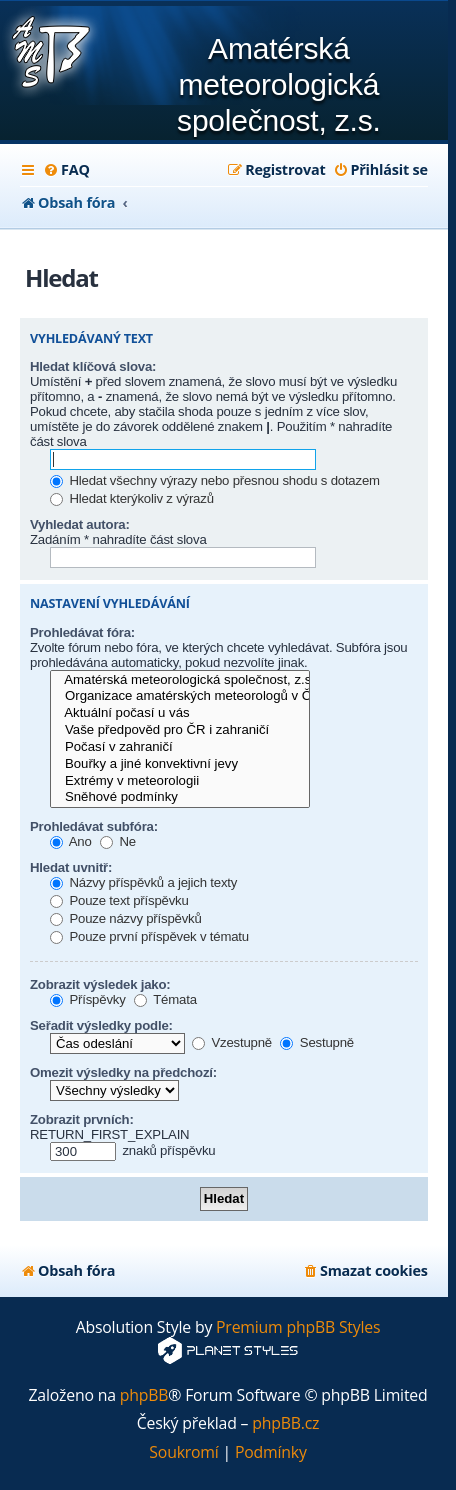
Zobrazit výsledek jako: (100, 984)
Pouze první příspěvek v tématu (149, 936)
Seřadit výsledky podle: (101, 1025)
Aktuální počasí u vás (180, 713)
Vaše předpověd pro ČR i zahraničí (180, 730)
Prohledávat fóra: (82, 632)
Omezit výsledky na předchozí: (123, 1072)
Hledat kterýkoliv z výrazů (132, 498)
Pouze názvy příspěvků (126, 918)
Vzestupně (232, 1042)
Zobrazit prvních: (82, 1119)
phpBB (144, 1395)
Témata (165, 999)
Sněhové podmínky (180, 797)
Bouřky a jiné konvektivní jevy (180, 764)
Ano (71, 841)
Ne (118, 841)
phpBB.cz (285, 1423)
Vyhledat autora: (80, 524)
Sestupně (317, 1042)
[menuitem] (66, 170)
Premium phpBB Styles (298, 1327)
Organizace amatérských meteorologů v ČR (180, 696)
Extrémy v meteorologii (180, 781)
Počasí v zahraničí (180, 747)
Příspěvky (88, 999)
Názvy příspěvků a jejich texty (143, 882)
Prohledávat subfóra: (94, 826)
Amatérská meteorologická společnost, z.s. (180, 680)
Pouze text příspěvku (119, 900)
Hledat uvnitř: (71, 867)
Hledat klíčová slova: (93, 366)
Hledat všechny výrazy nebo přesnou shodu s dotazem (215, 480)
